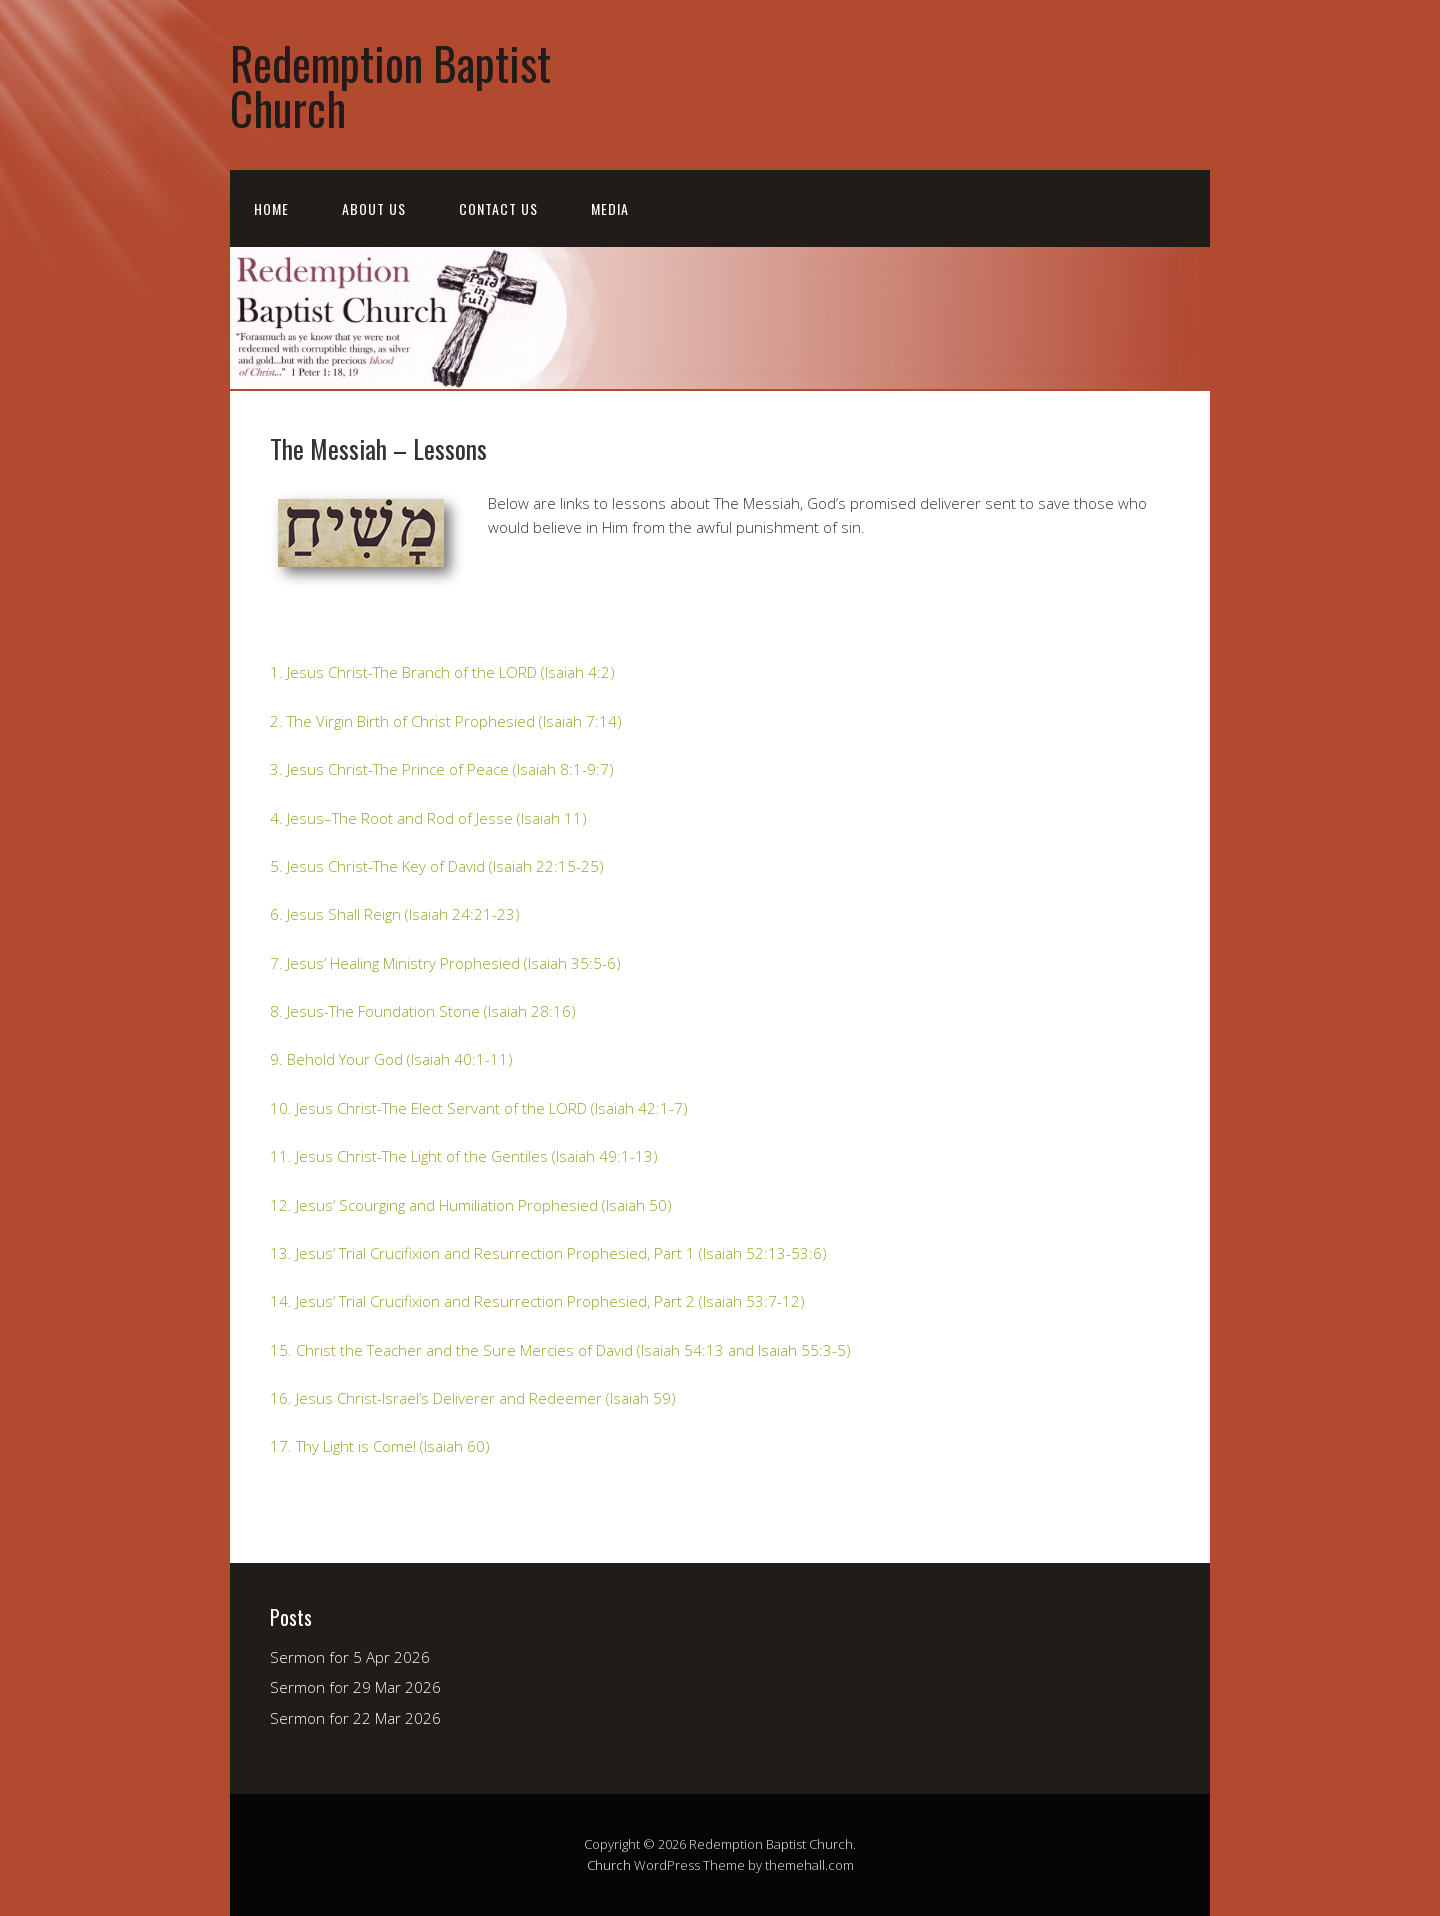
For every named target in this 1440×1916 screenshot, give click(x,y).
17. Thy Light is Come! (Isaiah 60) (380, 1446)
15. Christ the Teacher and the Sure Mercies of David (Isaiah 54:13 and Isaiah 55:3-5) (560, 1350)
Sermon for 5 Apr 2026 (350, 1657)
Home (271, 208)
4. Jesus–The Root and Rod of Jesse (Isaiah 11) (428, 818)
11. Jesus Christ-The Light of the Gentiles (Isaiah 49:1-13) (464, 1156)
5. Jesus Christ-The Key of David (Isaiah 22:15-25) (437, 866)
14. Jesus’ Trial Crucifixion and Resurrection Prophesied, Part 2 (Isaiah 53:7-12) (537, 1301)
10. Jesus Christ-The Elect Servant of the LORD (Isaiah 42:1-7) (479, 1108)
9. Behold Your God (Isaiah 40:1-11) (391, 1059)
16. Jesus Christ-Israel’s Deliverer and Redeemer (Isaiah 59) (473, 1398)
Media (610, 208)
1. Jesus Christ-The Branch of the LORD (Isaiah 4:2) (442, 672)
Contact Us (498, 208)
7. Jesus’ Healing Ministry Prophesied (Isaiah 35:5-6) (445, 963)
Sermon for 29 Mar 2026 (355, 1687)
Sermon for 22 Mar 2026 (355, 1718)
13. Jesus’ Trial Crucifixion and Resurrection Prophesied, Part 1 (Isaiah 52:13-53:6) (548, 1253)
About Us (374, 208)
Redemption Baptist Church (390, 85)
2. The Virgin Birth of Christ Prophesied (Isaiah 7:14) (446, 721)
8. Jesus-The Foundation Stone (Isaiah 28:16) (423, 1011)
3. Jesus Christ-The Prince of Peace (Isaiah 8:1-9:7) (442, 769)
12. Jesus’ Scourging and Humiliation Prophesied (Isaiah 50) (471, 1205)
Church (609, 1865)
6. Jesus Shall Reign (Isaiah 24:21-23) (395, 914)
